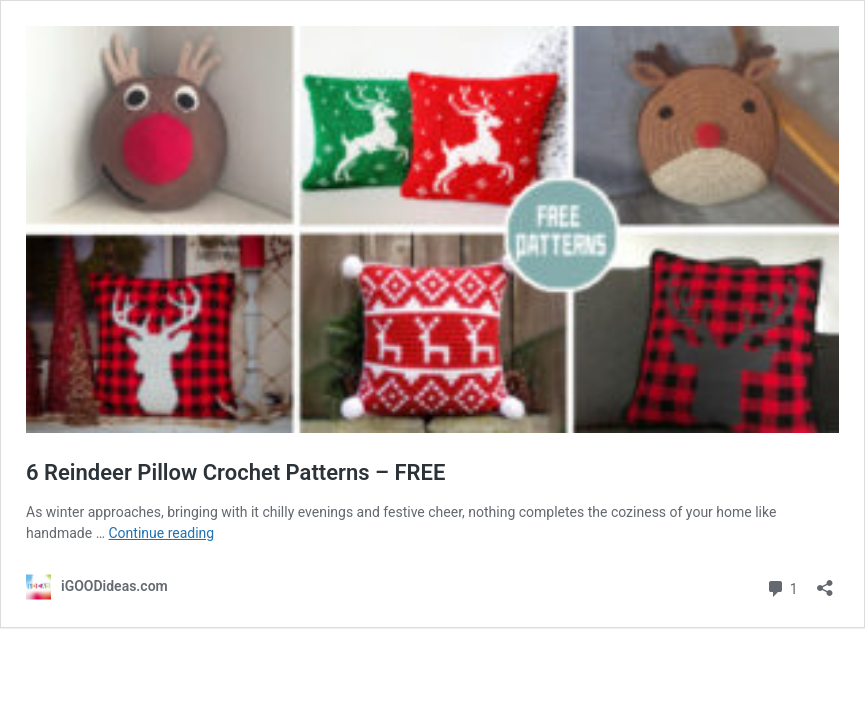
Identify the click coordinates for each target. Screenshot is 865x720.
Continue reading (161, 533)
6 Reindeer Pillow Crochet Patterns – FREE (235, 472)
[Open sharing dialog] (825, 581)
